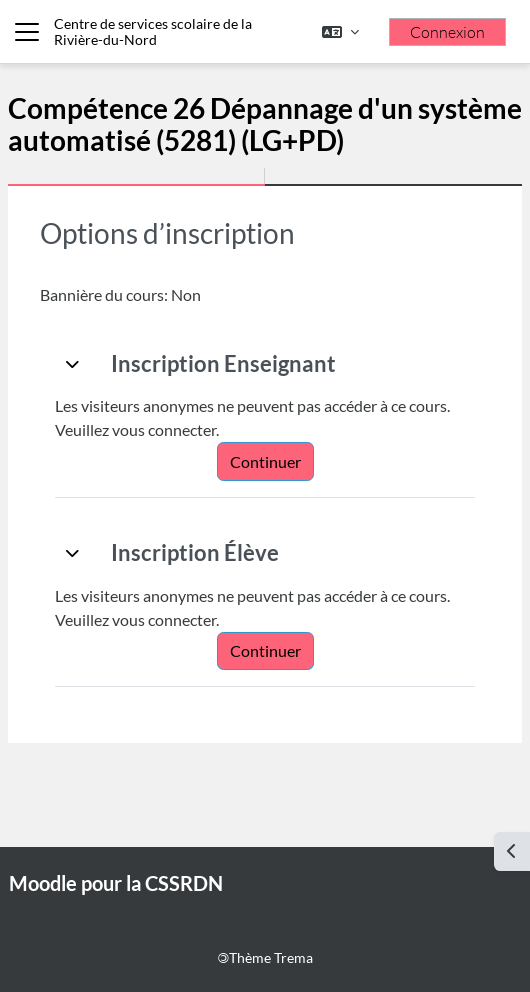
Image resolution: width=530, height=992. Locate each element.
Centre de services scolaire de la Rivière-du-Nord (153, 31)
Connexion (447, 32)
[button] (340, 32)
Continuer (265, 461)
